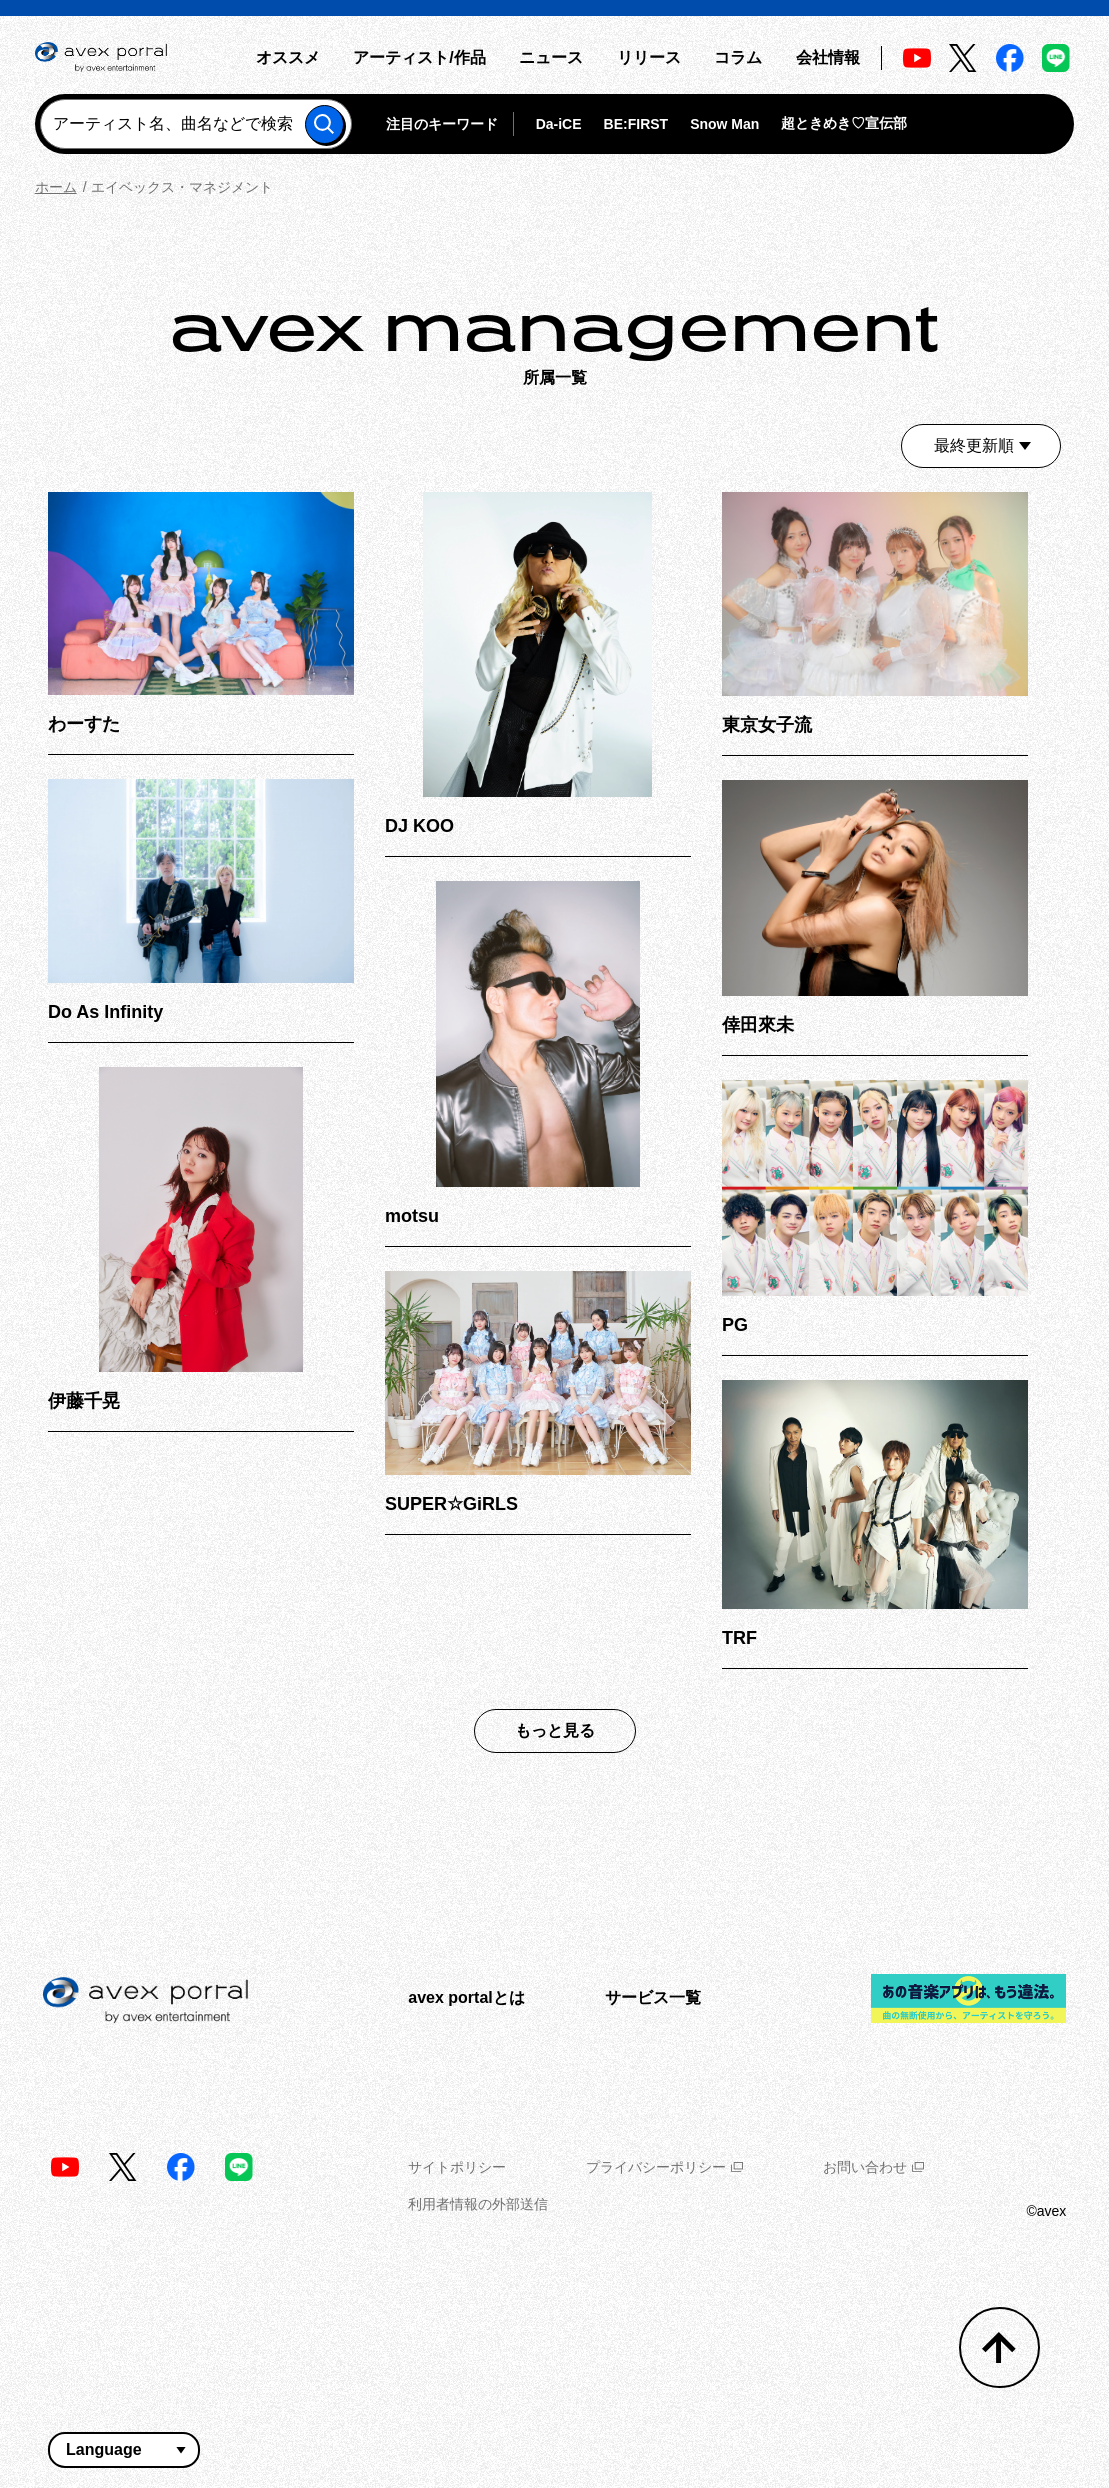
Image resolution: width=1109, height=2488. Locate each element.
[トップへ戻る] (999, 2347)
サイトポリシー (457, 2167)
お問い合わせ (873, 2167)
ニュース (551, 57)
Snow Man (724, 124)
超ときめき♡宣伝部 (844, 123)
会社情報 (828, 57)
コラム (738, 57)
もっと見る (555, 1730)
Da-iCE (559, 124)
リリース (649, 57)
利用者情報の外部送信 (478, 2204)
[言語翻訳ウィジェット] (124, 2450)
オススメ (288, 57)
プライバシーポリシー (664, 2167)
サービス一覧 (653, 1997)
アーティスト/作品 (419, 57)
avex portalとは (466, 1997)
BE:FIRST (636, 124)
